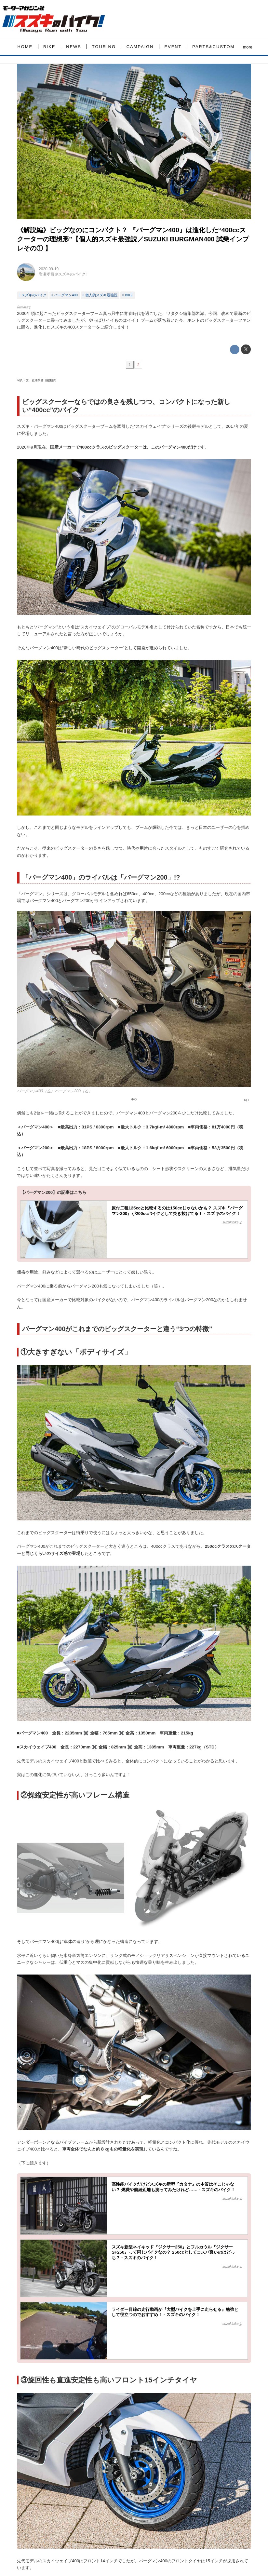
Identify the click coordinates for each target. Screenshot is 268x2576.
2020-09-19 (49, 269)
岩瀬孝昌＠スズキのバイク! (63, 274)
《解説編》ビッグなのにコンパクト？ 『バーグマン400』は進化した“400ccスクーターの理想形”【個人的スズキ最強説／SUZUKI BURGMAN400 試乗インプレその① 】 (133, 239)
